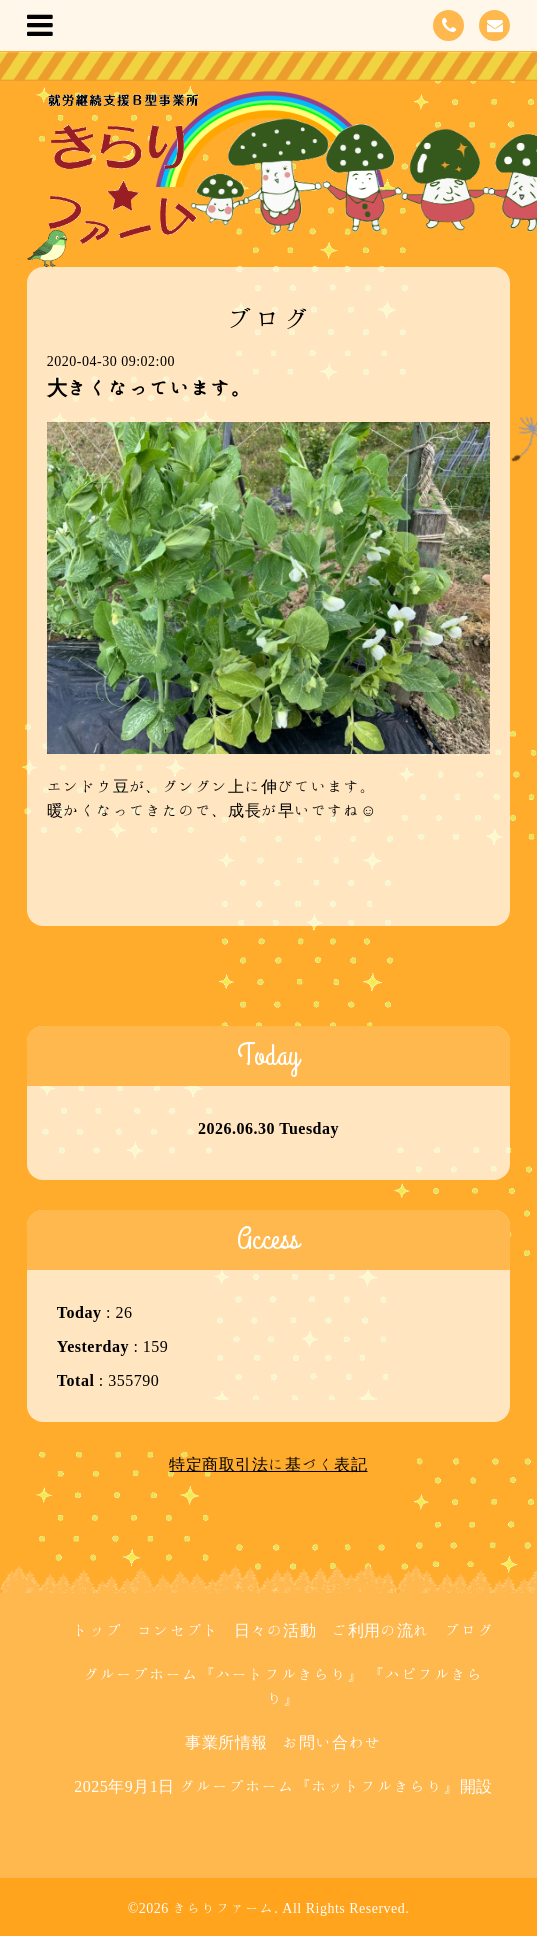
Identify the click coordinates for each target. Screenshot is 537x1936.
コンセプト (178, 1630)
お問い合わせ (331, 1742)
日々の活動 (275, 1630)
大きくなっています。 (149, 387)
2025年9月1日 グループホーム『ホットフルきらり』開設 (283, 1786)
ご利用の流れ (380, 1630)
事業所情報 (226, 1742)
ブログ (470, 1630)
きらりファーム (224, 1908)
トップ (98, 1630)
